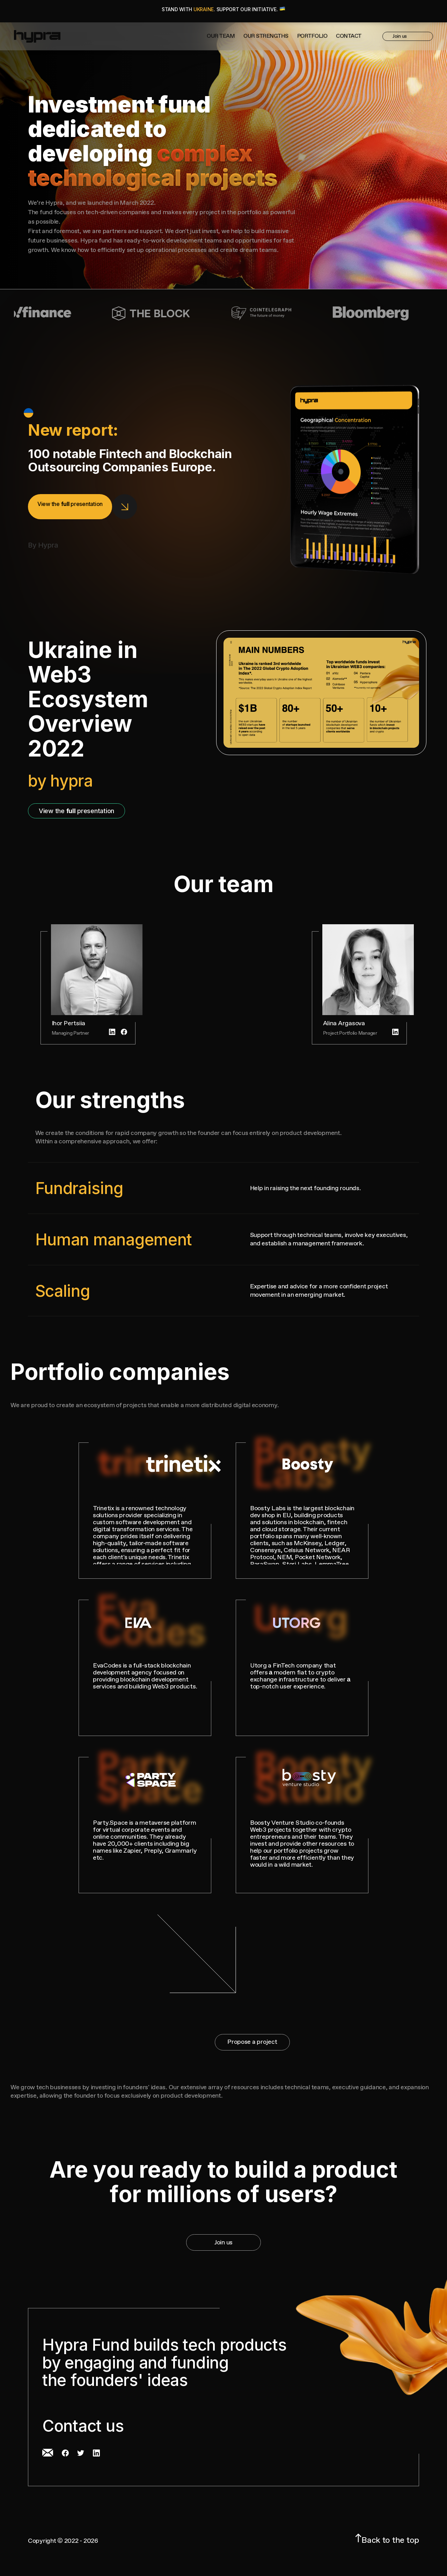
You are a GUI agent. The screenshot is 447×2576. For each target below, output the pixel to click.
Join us (407, 36)
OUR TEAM (221, 36)
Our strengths (265, 36)
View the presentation (76, 811)
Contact (348, 36)
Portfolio (312, 36)
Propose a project (252, 2042)
